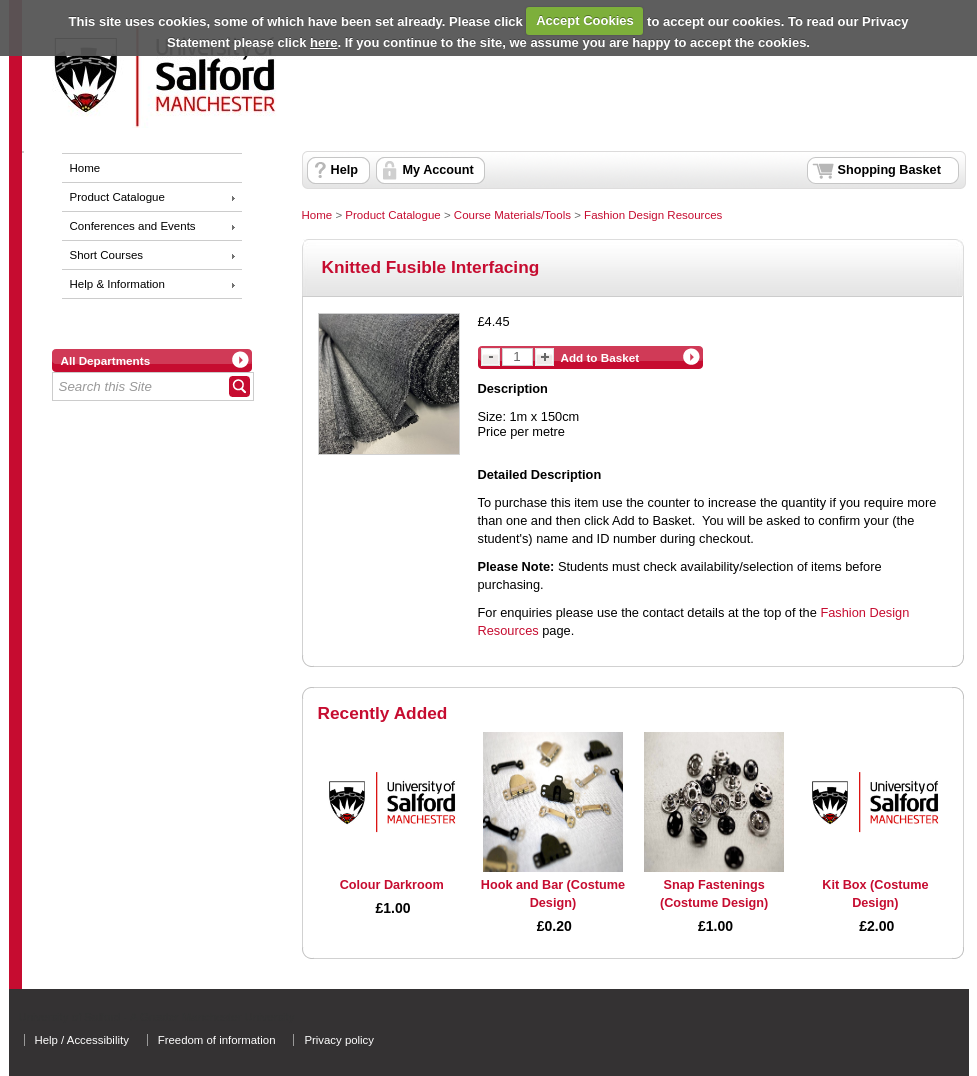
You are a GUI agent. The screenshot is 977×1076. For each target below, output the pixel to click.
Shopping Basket (889, 170)
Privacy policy (339, 1040)
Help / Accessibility (82, 1040)
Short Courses (107, 255)
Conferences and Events (133, 226)
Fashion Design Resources (653, 215)
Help (344, 170)
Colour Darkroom (392, 885)
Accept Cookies (585, 20)
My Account (438, 170)
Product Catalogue (117, 197)
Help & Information (117, 284)
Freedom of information (217, 1040)
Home (85, 168)
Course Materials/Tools (512, 215)
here (323, 42)
